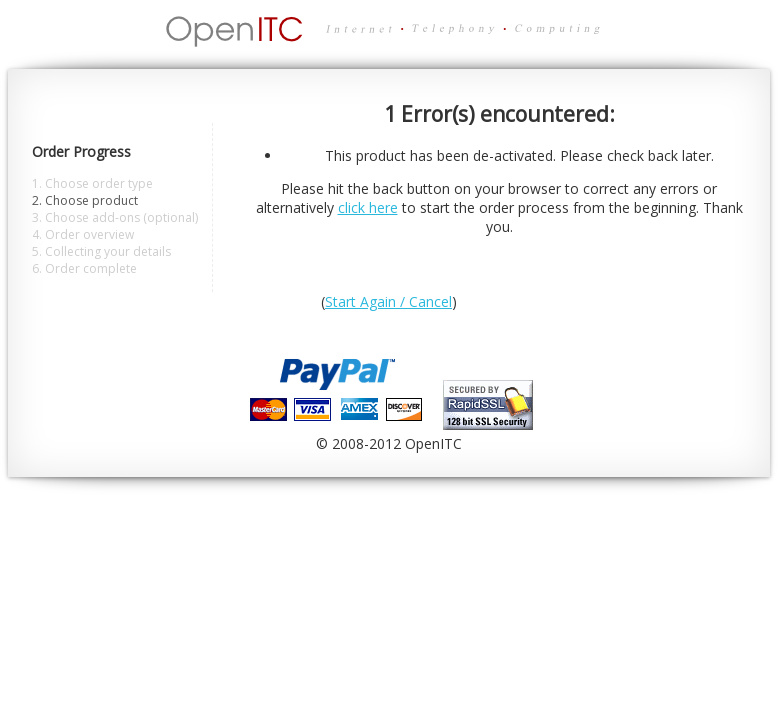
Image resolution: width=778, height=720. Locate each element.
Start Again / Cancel (388, 301)
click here (368, 207)
